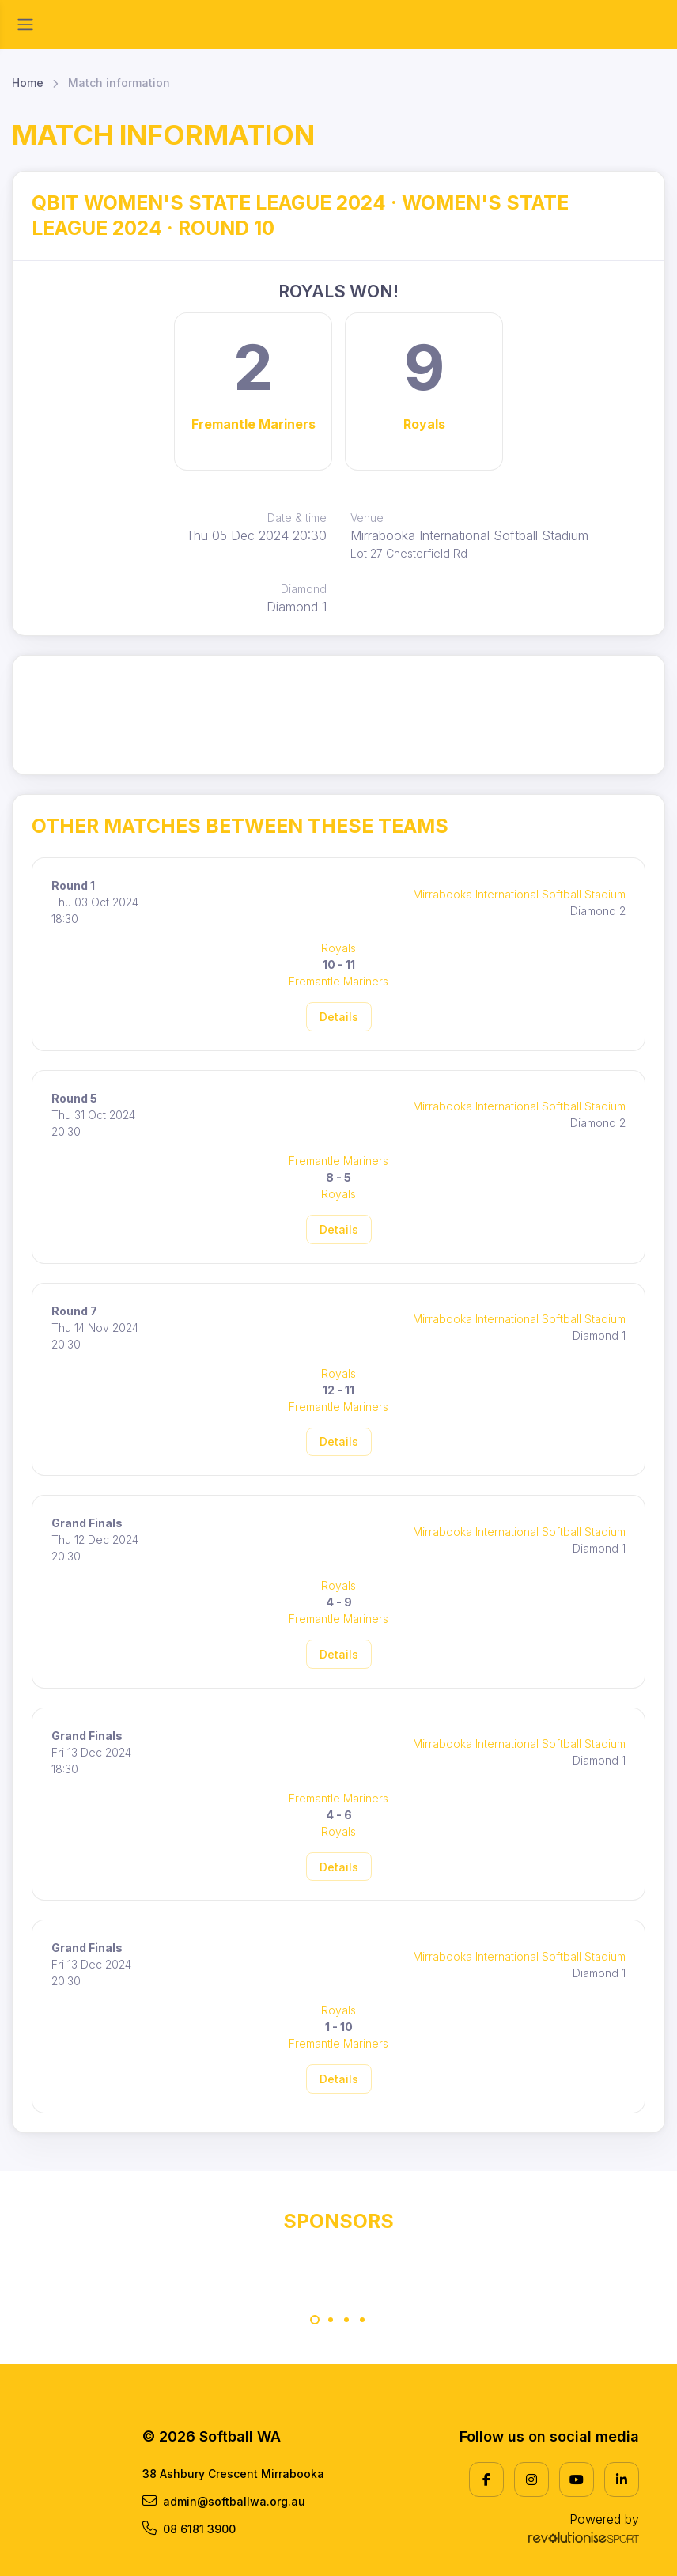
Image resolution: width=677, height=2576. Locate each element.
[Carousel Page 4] (362, 2319)
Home (27, 82)
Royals (424, 424)
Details (339, 1016)
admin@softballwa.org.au (223, 2501)
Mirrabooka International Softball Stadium (519, 894)
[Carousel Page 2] (330, 2319)
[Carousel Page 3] (346, 2319)
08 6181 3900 (189, 2528)
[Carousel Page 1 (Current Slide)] (315, 2319)
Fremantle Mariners (253, 424)
